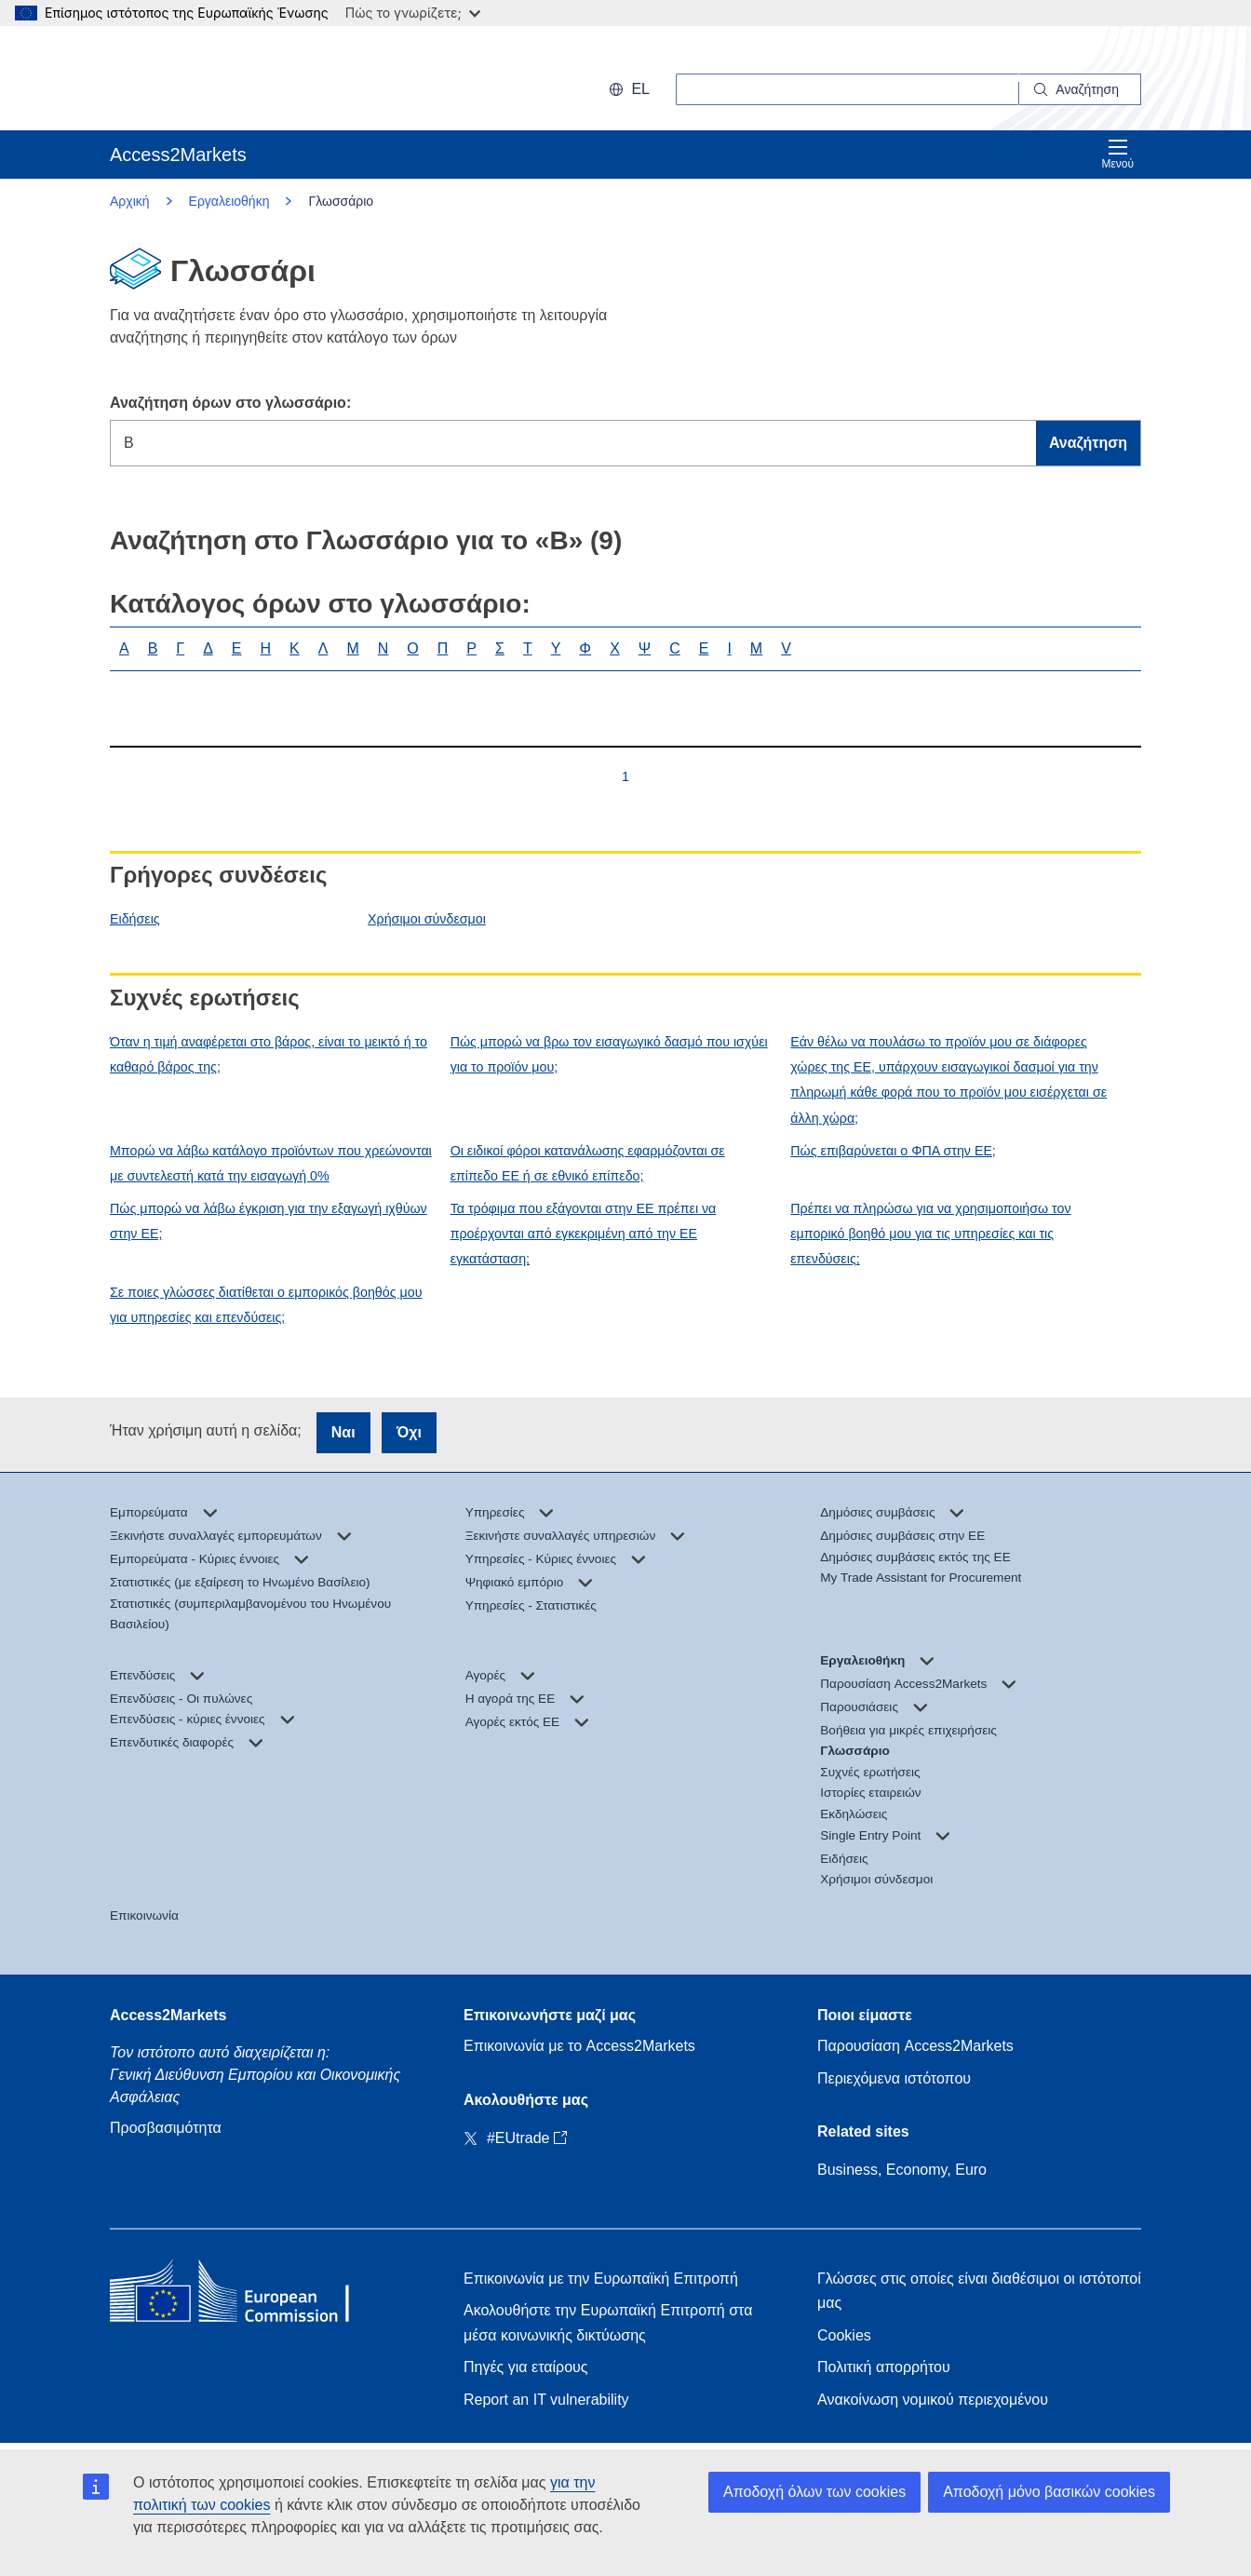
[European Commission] (230, 78)
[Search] (1080, 89)
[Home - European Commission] (245, 2295)
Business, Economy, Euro (902, 2170)
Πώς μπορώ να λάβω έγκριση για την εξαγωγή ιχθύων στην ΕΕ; (268, 1221)
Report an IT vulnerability (546, 2399)
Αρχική (130, 201)
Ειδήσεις (135, 918)
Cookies (844, 2335)
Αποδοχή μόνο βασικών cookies (1049, 2492)
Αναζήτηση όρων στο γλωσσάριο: (230, 403)
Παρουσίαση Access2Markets (915, 2046)
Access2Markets (168, 2015)
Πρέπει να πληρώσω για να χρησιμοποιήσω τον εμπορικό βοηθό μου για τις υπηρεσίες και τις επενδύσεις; (930, 1233)
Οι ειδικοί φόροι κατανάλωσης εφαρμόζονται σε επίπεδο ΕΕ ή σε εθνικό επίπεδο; (588, 1163)
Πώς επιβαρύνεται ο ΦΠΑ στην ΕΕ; (893, 1150)
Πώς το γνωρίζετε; (412, 12)
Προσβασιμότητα (166, 2128)
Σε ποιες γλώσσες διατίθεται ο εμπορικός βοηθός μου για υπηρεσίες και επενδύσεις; (266, 1305)
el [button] (629, 89)
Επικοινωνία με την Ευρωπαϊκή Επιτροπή (601, 2278)
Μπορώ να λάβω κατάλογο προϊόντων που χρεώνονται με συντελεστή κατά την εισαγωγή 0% (271, 1163)
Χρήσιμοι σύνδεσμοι (427, 918)
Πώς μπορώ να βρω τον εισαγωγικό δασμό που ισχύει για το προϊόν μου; (609, 1054)
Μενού (1117, 154)
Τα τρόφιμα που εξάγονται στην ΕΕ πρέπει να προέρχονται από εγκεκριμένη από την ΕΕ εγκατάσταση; (584, 1233)
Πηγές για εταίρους (525, 2367)
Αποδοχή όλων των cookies (814, 2492)
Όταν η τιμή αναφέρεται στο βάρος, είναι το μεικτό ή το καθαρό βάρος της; (268, 1054)
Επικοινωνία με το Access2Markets (579, 2046)
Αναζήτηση (1088, 443)
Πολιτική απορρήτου (883, 2367)
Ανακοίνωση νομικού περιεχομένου (932, 2399)
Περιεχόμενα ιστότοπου (894, 2078)
